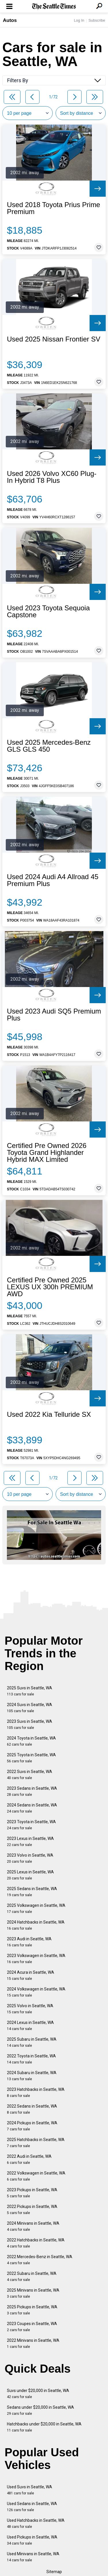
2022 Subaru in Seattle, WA (31, 2276)
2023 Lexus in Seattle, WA (30, 1841)
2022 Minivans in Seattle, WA (33, 2343)
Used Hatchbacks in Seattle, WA (36, 2523)
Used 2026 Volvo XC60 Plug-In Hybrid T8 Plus (51, 477)
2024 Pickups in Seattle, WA (32, 2126)
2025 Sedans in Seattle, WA (32, 1891)
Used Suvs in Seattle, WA (29, 2490)
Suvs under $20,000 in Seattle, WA (38, 2393)
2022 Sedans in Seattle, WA (32, 2109)
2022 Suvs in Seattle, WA (29, 1774)
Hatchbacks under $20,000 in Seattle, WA (44, 2427)
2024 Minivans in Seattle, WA (33, 2226)
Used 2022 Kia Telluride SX (49, 1414)
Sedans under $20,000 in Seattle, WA (40, 2410)
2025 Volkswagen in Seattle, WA (36, 1908)
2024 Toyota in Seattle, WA (31, 1741)
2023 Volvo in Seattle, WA (30, 1858)
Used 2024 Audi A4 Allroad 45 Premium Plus (52, 880)
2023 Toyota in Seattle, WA (31, 1824)
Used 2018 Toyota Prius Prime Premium (53, 208)
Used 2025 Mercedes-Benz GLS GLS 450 (49, 746)
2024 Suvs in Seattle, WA (29, 1707)
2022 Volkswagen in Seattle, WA (36, 2176)
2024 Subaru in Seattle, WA (31, 2075)
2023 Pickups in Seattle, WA (32, 2192)
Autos (10, 20)
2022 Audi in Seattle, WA (29, 2159)
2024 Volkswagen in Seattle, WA (36, 1992)
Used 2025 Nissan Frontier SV (53, 339)
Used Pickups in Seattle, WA (32, 2540)
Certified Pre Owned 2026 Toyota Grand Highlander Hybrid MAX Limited (46, 1152)
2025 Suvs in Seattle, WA (29, 1691)
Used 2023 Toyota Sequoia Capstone (48, 611)
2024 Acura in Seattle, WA (30, 1975)
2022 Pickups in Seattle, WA (32, 2209)
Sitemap (54, 2571)
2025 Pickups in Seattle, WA (32, 2310)
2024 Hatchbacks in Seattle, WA (36, 1925)
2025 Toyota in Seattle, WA (31, 1758)
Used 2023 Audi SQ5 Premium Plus (54, 1015)
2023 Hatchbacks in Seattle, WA (36, 2092)
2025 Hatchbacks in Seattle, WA (36, 2142)
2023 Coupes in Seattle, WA (32, 2326)
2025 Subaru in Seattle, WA (31, 2042)
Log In (79, 20)
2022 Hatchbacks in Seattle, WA (36, 2243)
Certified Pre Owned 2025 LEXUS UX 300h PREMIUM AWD (50, 1287)
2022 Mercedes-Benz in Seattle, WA (39, 2259)
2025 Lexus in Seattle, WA (30, 1875)
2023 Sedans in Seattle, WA (32, 1791)
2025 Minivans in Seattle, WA (33, 2293)
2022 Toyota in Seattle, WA (31, 2059)
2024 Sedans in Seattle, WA (32, 1808)
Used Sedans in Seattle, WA (32, 2506)
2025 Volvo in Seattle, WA (30, 2008)
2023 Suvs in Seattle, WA (29, 1724)
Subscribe (96, 20)
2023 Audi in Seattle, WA (29, 1942)
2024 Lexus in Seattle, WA (30, 2025)
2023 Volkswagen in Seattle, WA (36, 1958)
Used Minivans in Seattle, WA (33, 2556)
